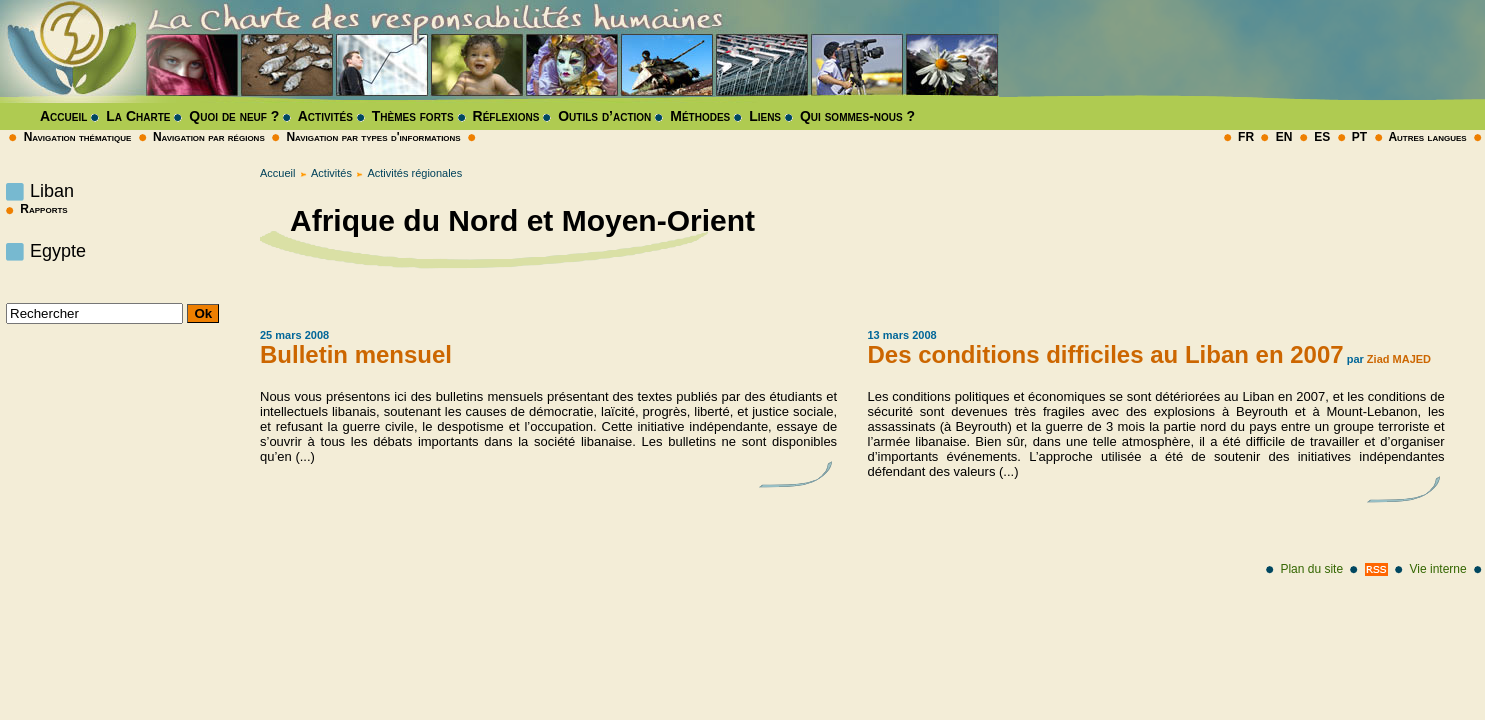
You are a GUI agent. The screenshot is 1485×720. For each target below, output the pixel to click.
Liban (52, 191)
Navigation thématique (78, 137)
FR (1246, 137)
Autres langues (1427, 137)
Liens (765, 116)
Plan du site (1311, 569)
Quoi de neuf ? (234, 116)
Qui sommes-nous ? (857, 116)
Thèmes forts (413, 116)
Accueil (63, 116)
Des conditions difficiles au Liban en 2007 (1106, 354)
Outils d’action (604, 116)
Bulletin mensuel (356, 354)
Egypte (58, 251)
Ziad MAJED (1399, 359)
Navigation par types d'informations (373, 137)
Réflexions (506, 116)
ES (1322, 137)
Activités (325, 116)
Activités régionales (414, 173)
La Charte (138, 116)
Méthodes (700, 116)
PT (1359, 137)
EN (1284, 137)
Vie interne (1438, 569)
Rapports (35, 209)
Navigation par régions (209, 137)
